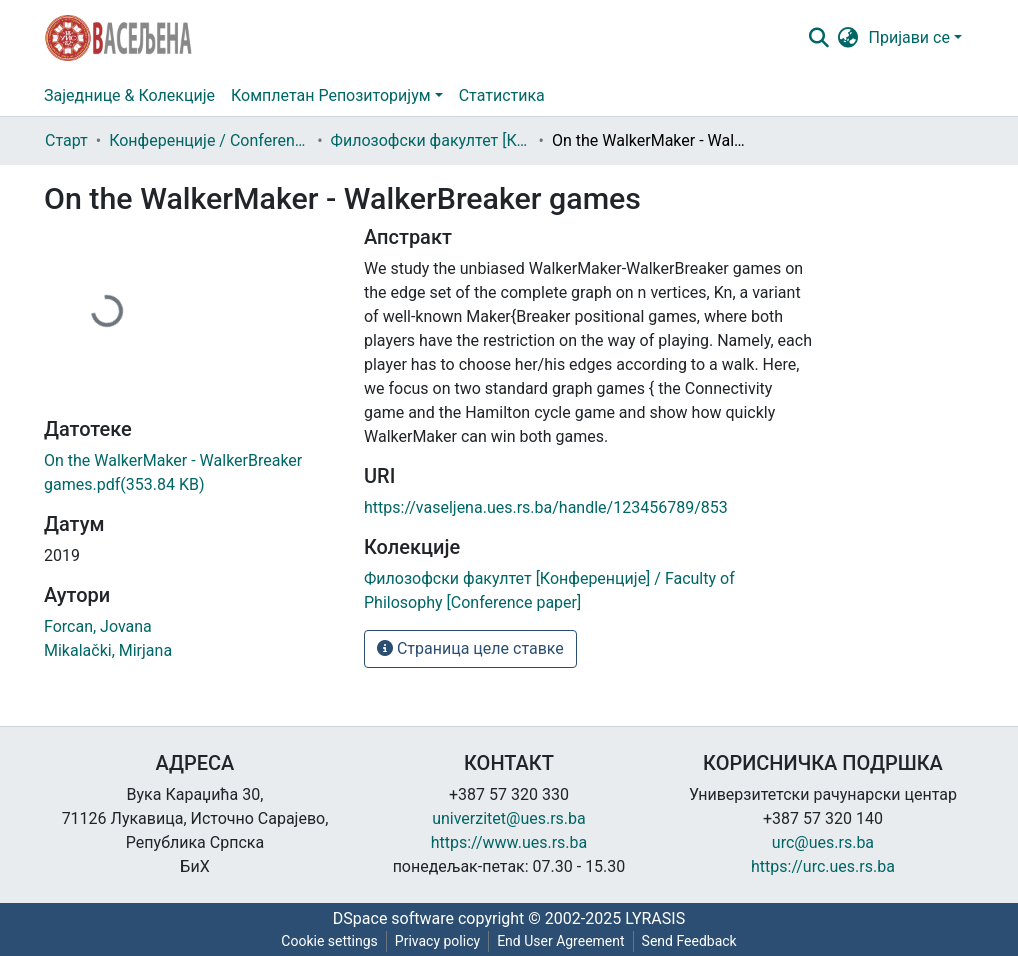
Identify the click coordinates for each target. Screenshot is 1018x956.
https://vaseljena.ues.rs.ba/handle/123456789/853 (546, 507)
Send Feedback (689, 941)
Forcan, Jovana (98, 626)
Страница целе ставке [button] (470, 648)
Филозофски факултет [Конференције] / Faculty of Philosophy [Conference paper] (431, 140)
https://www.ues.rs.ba (509, 842)
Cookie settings (329, 941)
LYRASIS (655, 918)
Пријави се (909, 37)
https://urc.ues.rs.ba (823, 866)
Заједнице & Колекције (129, 95)
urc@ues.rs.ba (823, 842)
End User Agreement (560, 941)
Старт (66, 140)
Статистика (502, 95)
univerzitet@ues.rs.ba (509, 818)
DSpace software (393, 918)
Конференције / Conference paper (209, 140)
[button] (848, 38)
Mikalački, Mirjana (108, 650)
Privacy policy (437, 941)
